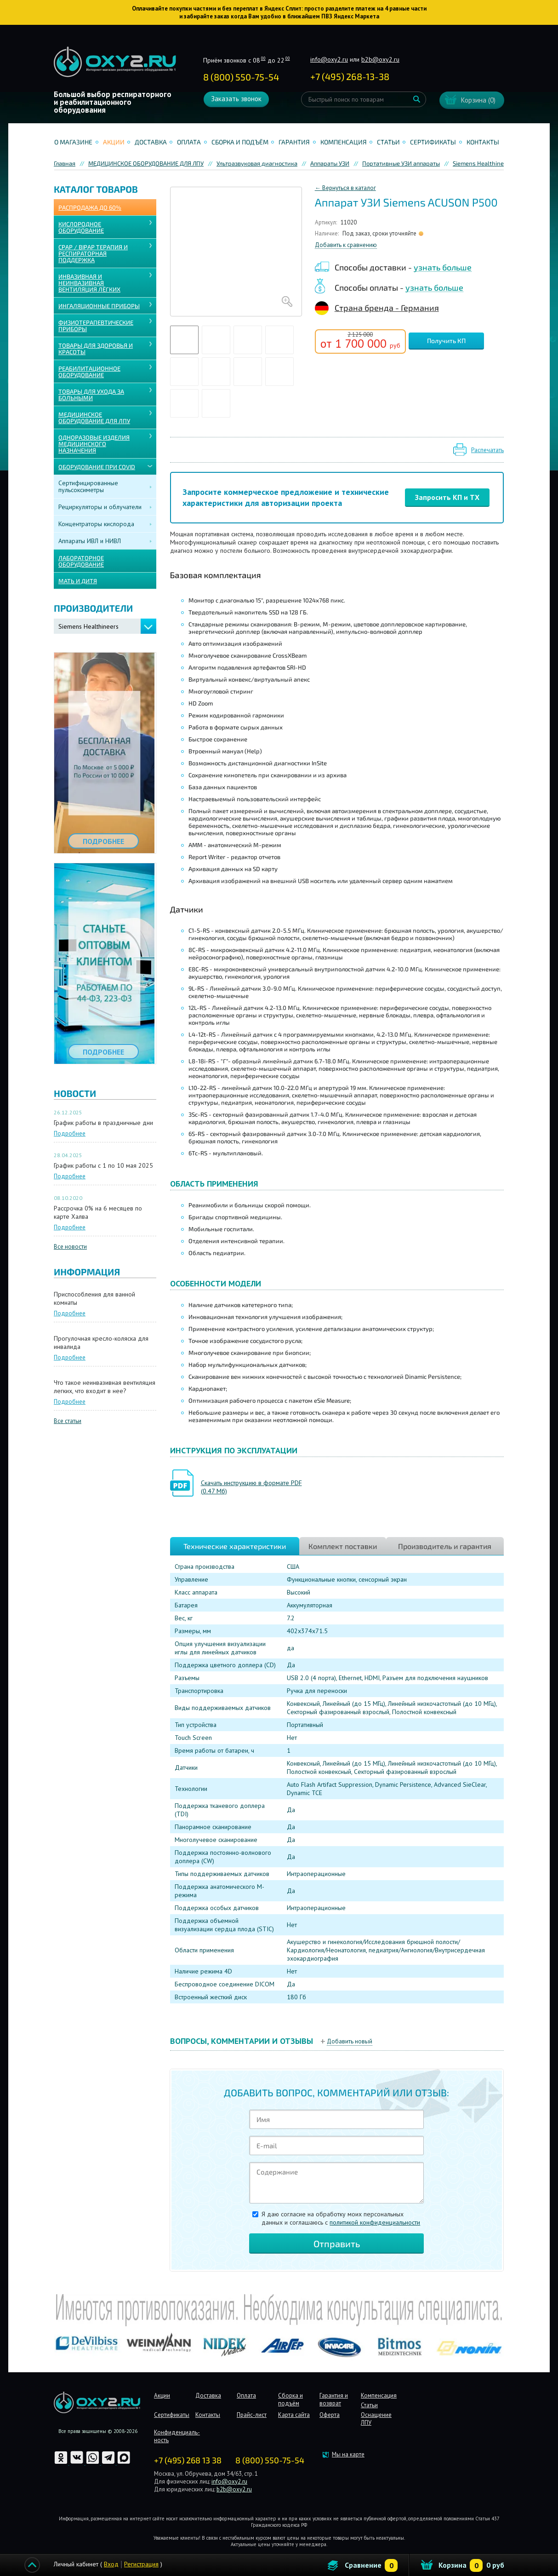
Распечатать (487, 450)
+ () (349, 76)
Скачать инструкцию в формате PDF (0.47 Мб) (251, 1487)
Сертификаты (433, 142)
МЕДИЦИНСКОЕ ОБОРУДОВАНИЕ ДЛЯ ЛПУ (94, 418)
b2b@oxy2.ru (380, 59)
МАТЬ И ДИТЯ (77, 581)
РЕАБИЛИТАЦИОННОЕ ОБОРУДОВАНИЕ (89, 372)
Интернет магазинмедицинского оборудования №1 (115, 62)
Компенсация (343, 142)
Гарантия (294, 142)
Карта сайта (294, 2415)
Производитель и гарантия (444, 1546)
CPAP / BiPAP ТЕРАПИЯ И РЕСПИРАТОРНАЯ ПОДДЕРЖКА (93, 253)
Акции (114, 142)
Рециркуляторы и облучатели (100, 507)
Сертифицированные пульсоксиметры (88, 486)
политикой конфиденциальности (375, 2222)
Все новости (70, 1247)
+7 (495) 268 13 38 (188, 2460)
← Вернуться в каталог (345, 188)
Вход (111, 2564)
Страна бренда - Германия (387, 308)
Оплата (189, 142)
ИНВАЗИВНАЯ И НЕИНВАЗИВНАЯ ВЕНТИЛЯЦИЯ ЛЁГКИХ (89, 283)
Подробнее (69, 1133)
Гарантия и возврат (333, 2399)
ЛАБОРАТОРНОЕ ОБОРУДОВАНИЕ (81, 561)
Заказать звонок (236, 98)
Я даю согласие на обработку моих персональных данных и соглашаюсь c (341, 2218)
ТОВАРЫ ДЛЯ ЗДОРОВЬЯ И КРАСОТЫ (95, 349)
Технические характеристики (234, 1546)
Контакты (483, 142)
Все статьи (67, 1421)
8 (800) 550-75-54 (241, 76)
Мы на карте (348, 2454)
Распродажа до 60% (89, 207)
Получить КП (446, 340)
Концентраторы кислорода (96, 524)
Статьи (388, 142)
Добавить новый (349, 2041)
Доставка (151, 142)
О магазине (73, 142)
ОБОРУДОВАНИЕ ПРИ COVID (96, 466)
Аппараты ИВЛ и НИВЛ (89, 541)
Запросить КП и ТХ (447, 497)
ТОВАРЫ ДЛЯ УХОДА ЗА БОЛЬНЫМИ (91, 395)
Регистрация (141, 2564)
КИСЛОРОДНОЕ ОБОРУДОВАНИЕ (81, 227)
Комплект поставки (342, 1546)
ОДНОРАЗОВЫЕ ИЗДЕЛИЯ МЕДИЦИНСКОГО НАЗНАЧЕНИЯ (94, 444)
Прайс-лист (252, 2415)
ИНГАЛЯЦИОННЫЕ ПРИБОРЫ (99, 306)
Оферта (329, 2415)
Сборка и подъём (239, 142)
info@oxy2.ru (329, 59)
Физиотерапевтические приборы (95, 326)
